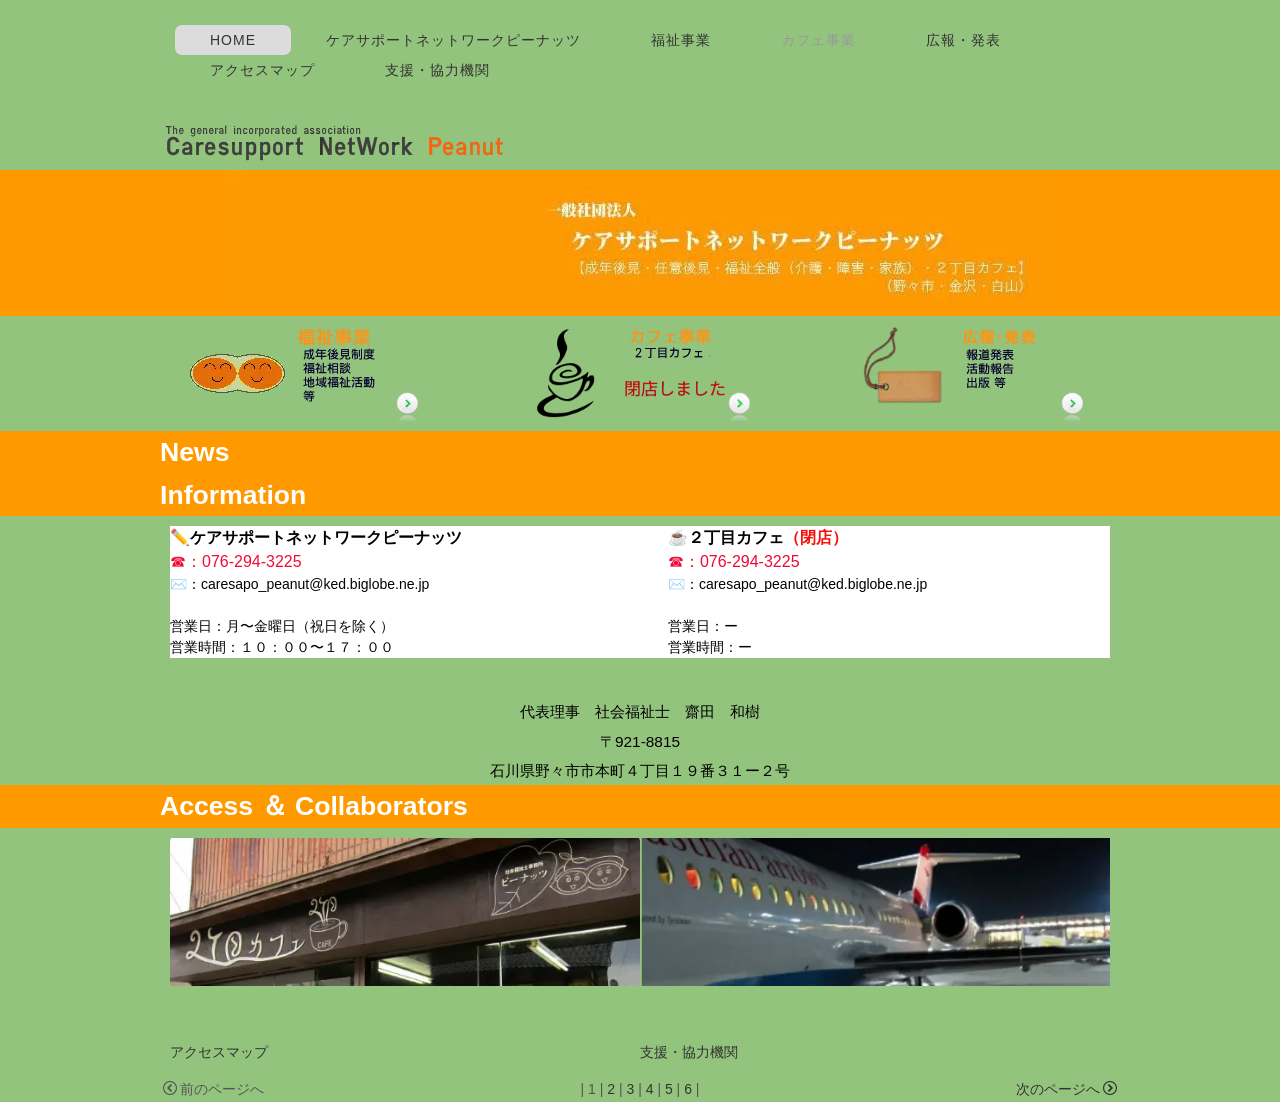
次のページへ (1066, 1089)
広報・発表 (963, 40)
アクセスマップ (262, 70)
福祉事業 (681, 40)
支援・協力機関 (437, 70)
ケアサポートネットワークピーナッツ (453, 40)
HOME (233, 40)
